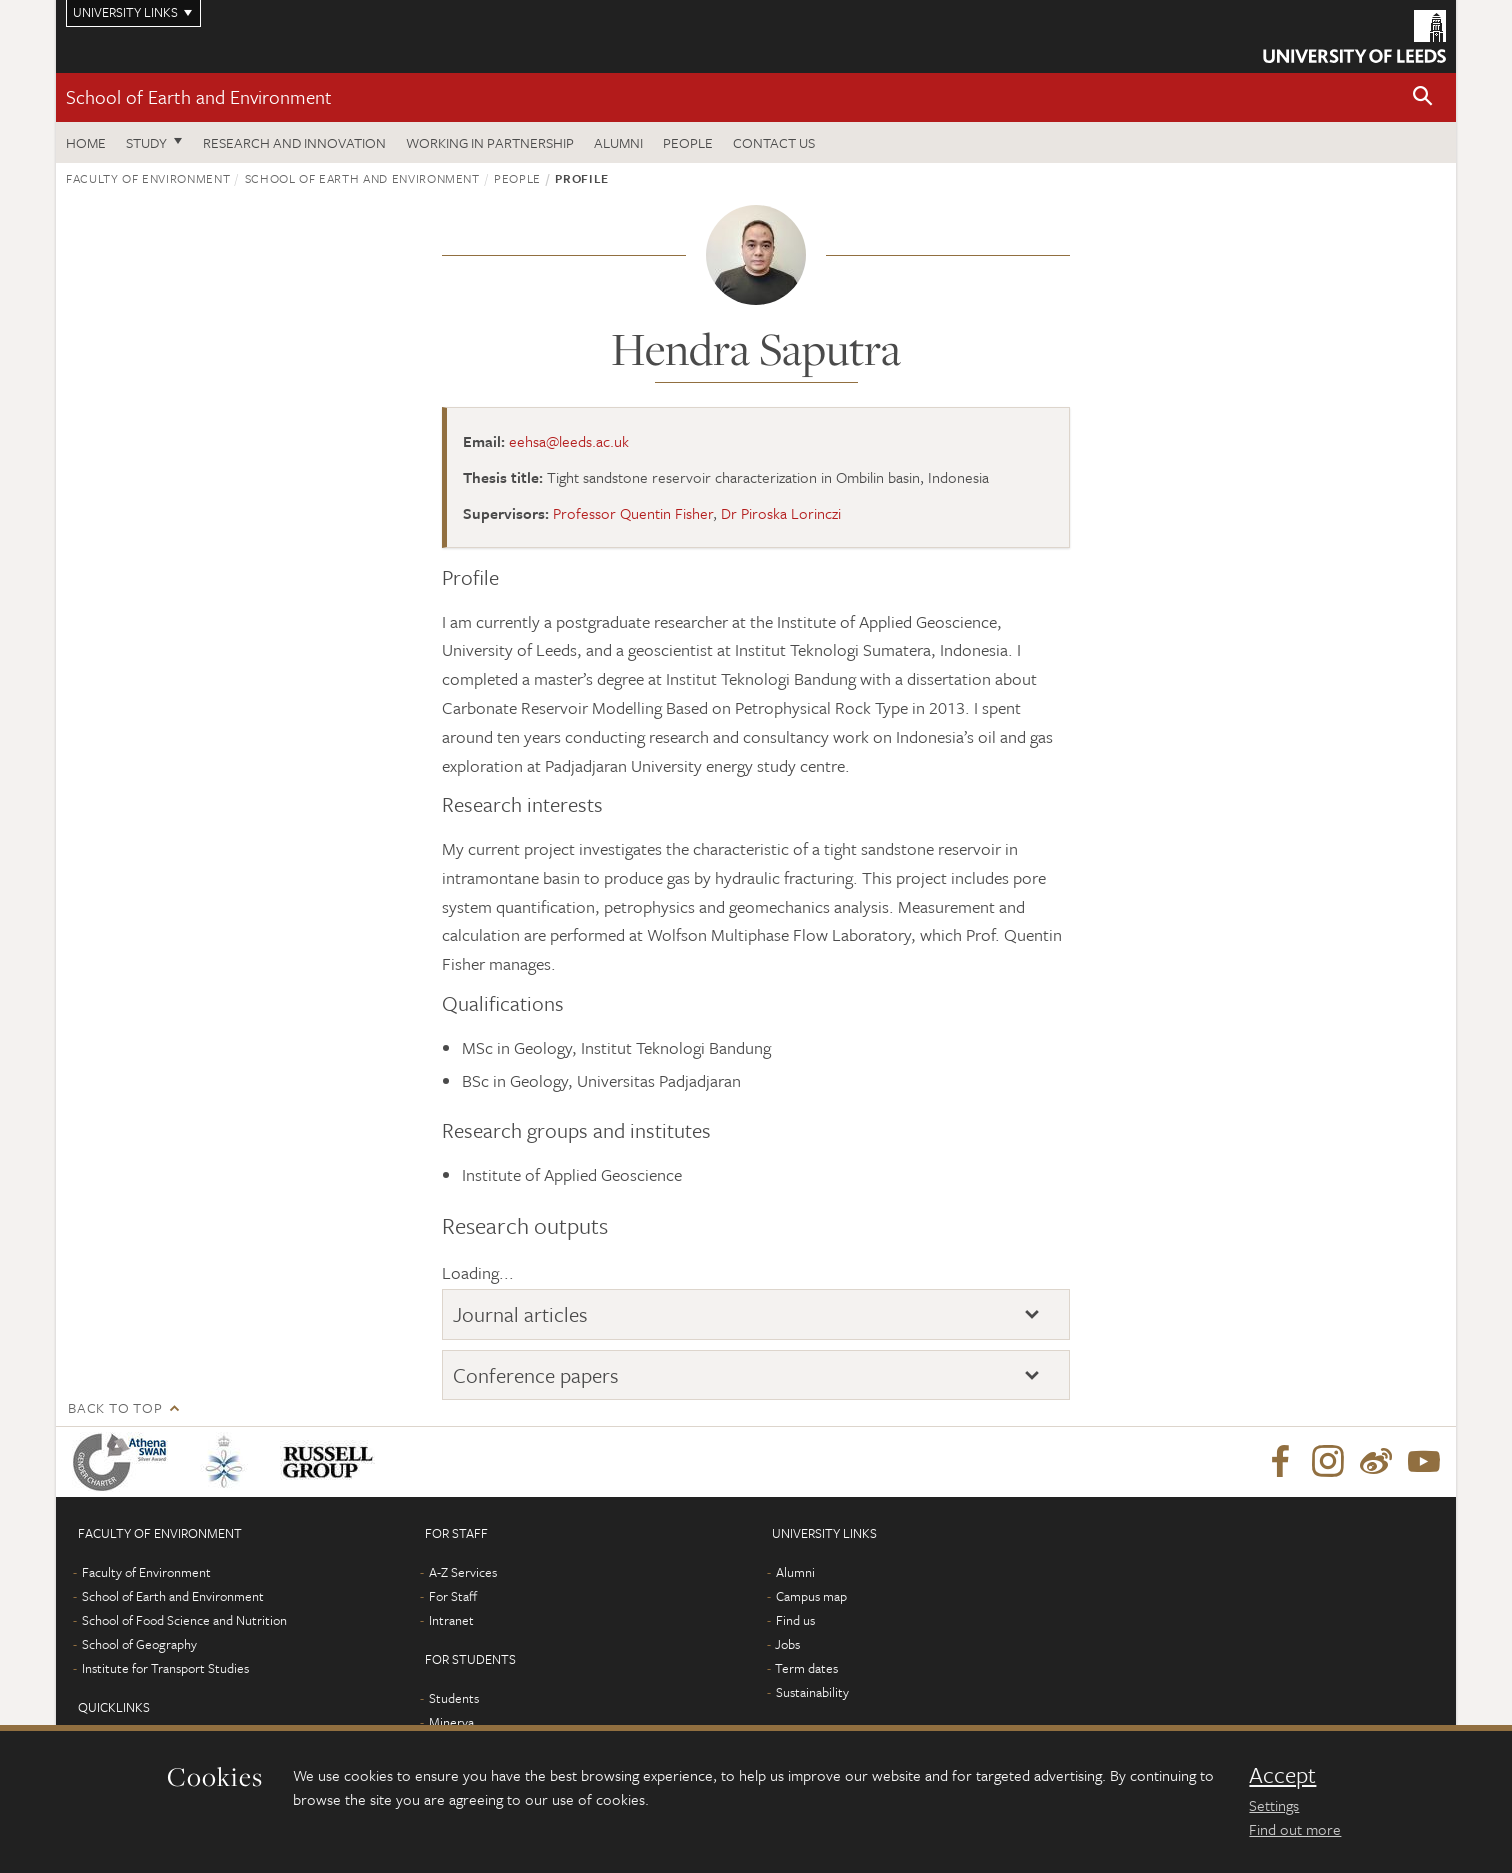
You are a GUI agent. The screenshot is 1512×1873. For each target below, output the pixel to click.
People (688, 142)
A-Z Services (463, 1572)
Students (454, 1698)
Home (86, 142)
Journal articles (520, 1314)
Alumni (618, 142)
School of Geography (139, 1644)
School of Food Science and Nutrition (184, 1620)
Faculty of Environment (148, 178)
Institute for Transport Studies (165, 1668)
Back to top (115, 1407)
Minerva (451, 1722)
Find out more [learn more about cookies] (1295, 1829)
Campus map (811, 1596)
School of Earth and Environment (199, 96)
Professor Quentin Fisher (633, 513)
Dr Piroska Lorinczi (781, 513)
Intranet (451, 1620)
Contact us (774, 142)
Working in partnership (490, 142)
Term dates (806, 1668)
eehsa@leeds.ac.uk (569, 441)
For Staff (453, 1596)
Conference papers (536, 1375)
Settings (1274, 1805)
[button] (1423, 97)
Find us (795, 1620)
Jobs (787, 1644)
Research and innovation (294, 142)
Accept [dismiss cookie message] (1282, 1775)
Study (146, 142)
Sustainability (812, 1692)
